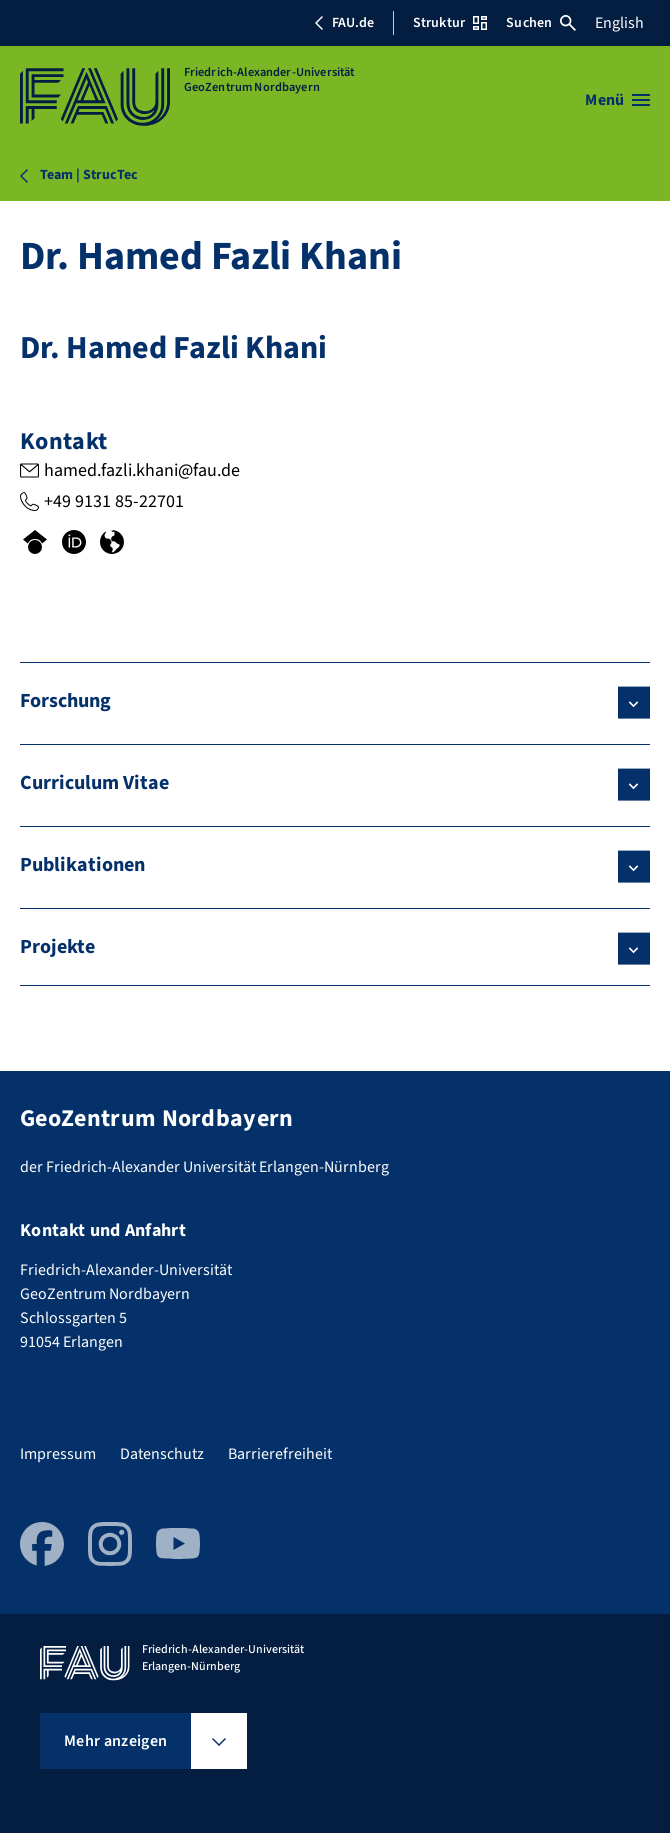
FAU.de (344, 23)
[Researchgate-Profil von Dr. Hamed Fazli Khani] (112, 544)
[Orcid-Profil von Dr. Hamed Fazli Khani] (74, 544)
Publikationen (82, 865)
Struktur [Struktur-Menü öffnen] (450, 23)
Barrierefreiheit (280, 1454)
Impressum (58, 1454)
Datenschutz (162, 1454)
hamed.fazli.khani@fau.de (142, 470)
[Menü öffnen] (617, 100)
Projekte (57, 947)
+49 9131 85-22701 (114, 501)
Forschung (65, 701)
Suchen (541, 23)
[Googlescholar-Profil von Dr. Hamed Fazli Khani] (35, 544)
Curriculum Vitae (94, 783)
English (619, 23)
